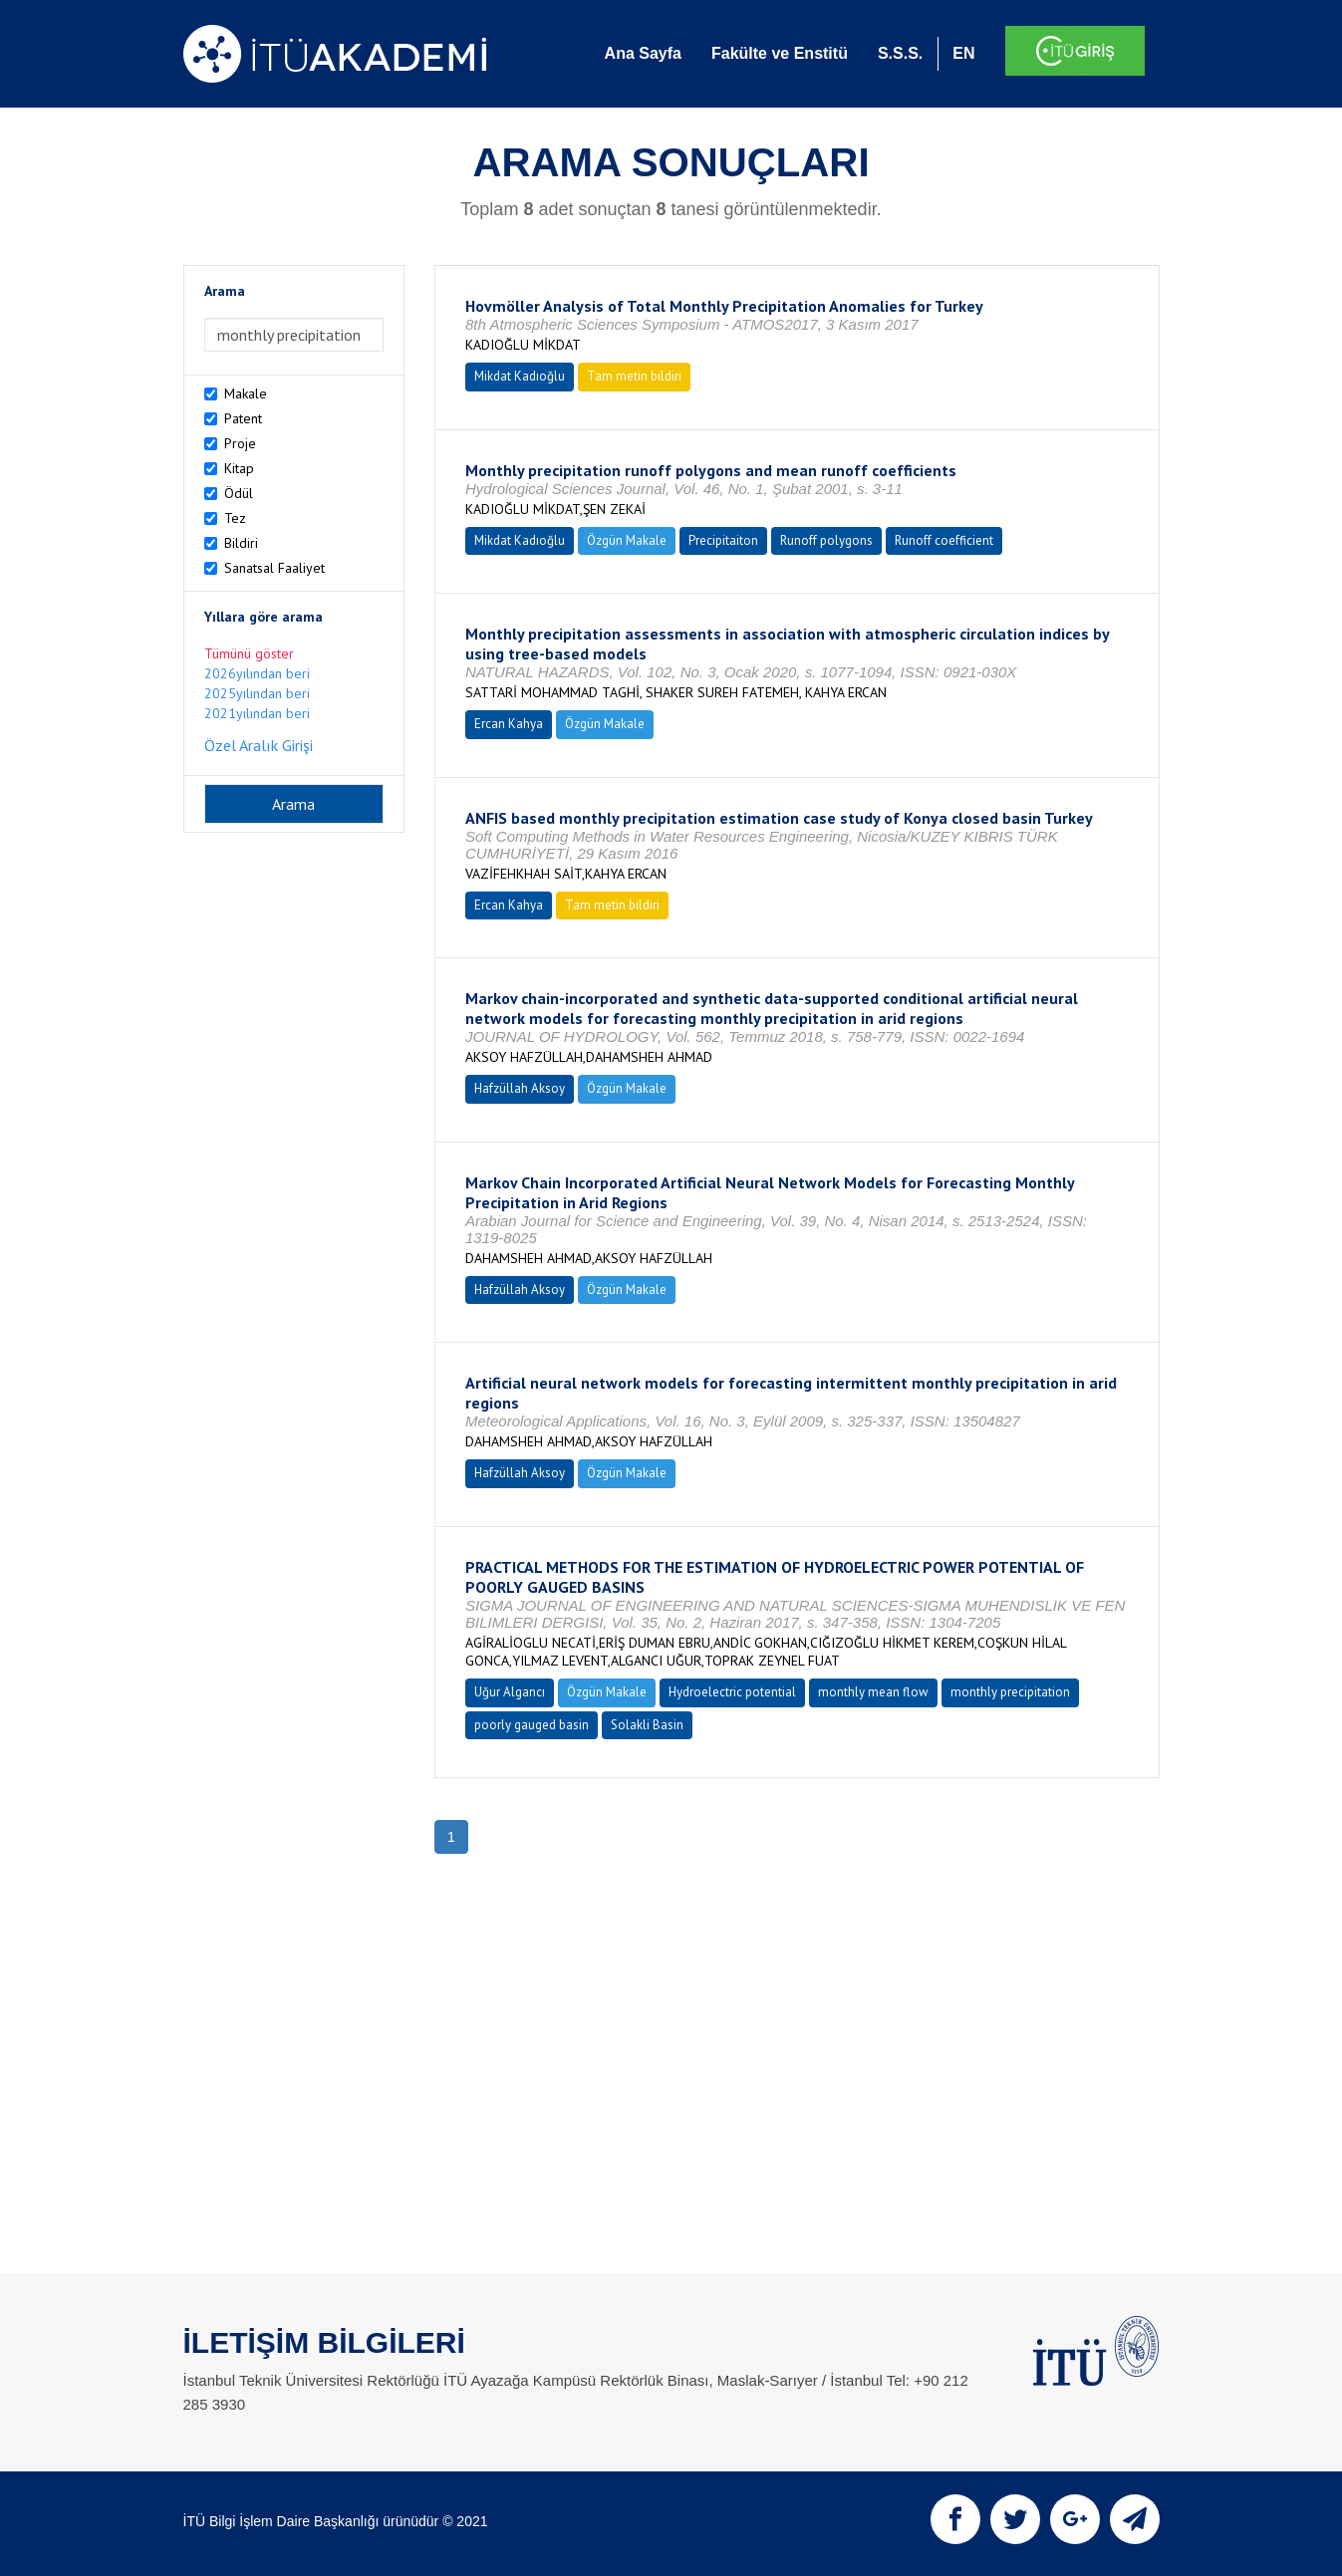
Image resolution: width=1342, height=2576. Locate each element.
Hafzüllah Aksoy (519, 1088)
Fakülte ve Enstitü (779, 53)
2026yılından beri (257, 673)
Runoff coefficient (944, 540)
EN (963, 53)
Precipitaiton (723, 540)
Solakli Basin (647, 1724)
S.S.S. (900, 53)
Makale (245, 393)
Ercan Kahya (508, 723)
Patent (243, 418)
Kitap (239, 468)
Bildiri (241, 543)
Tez (235, 518)
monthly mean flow (873, 1691)
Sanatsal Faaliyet (274, 568)
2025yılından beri (257, 693)
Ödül (238, 493)
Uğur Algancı (509, 1691)
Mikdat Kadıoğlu (519, 376)
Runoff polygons (826, 540)
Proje (240, 443)
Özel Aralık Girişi (258, 745)
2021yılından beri (257, 713)
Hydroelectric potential (732, 1691)
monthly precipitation (1010, 1691)
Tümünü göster (249, 653)
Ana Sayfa (643, 53)
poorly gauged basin (531, 1724)
